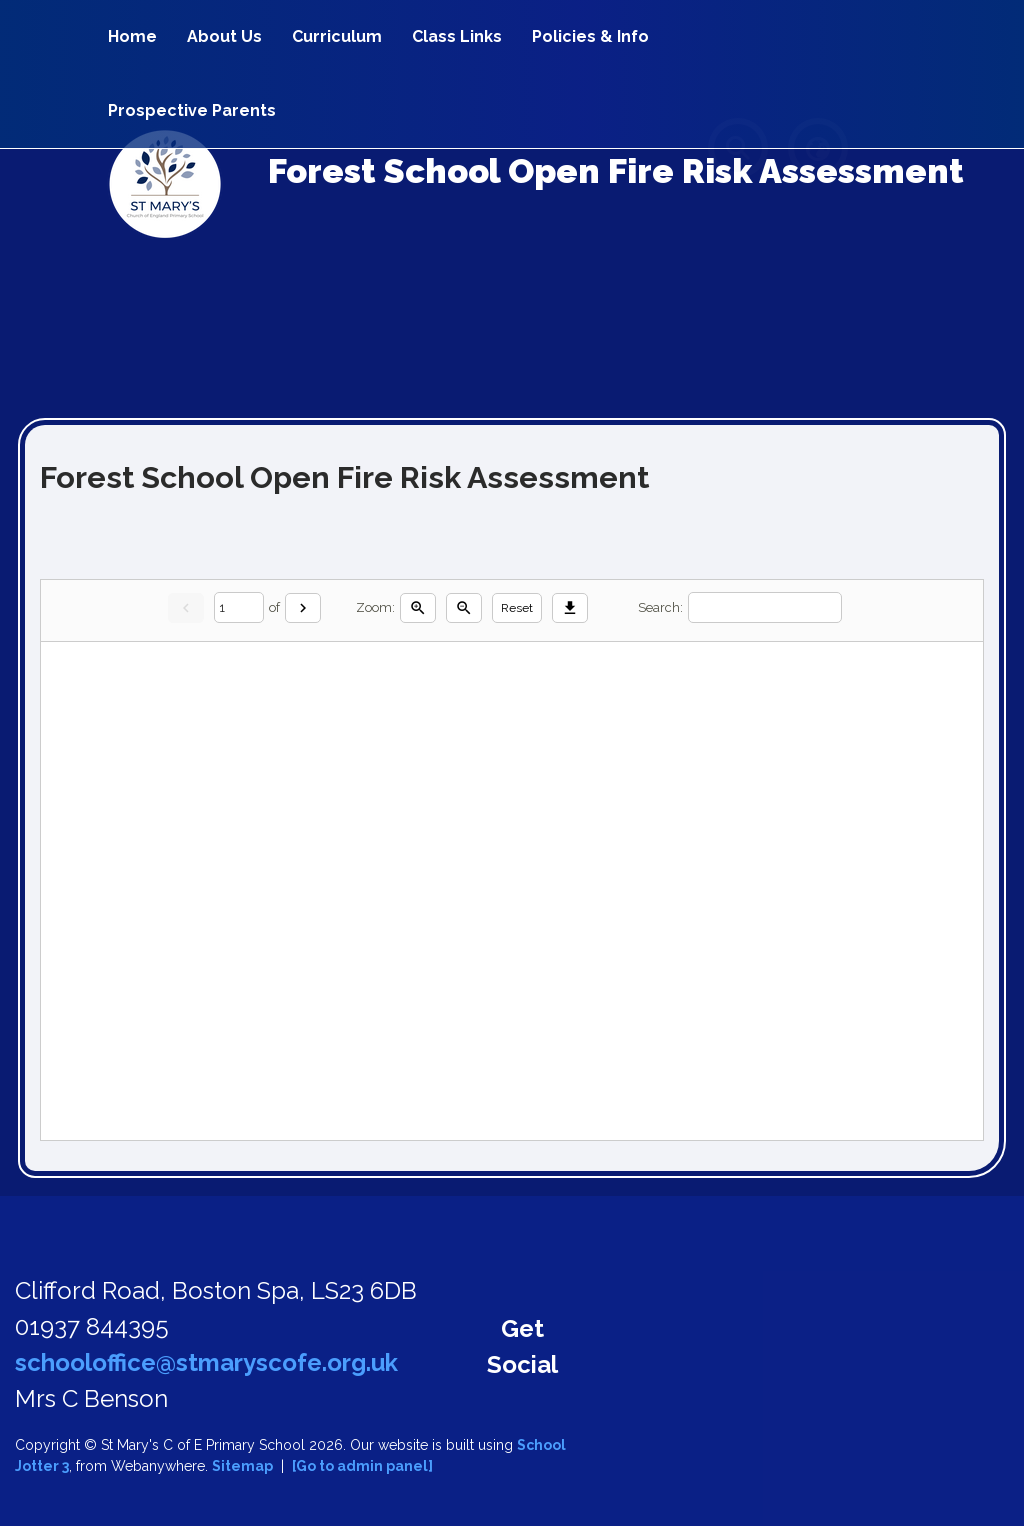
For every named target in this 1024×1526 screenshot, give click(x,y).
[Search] (765, 607)
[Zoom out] (464, 608)
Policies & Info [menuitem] (590, 36)
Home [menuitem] (132, 36)
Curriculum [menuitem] (337, 36)
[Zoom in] (418, 608)
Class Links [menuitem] (457, 36)
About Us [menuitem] (224, 36)
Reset (517, 608)
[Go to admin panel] (362, 1466)
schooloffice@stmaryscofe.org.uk (206, 1362)
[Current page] (239, 607)
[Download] (570, 608)
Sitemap (242, 1466)
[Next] (303, 608)
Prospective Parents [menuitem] (192, 110)
